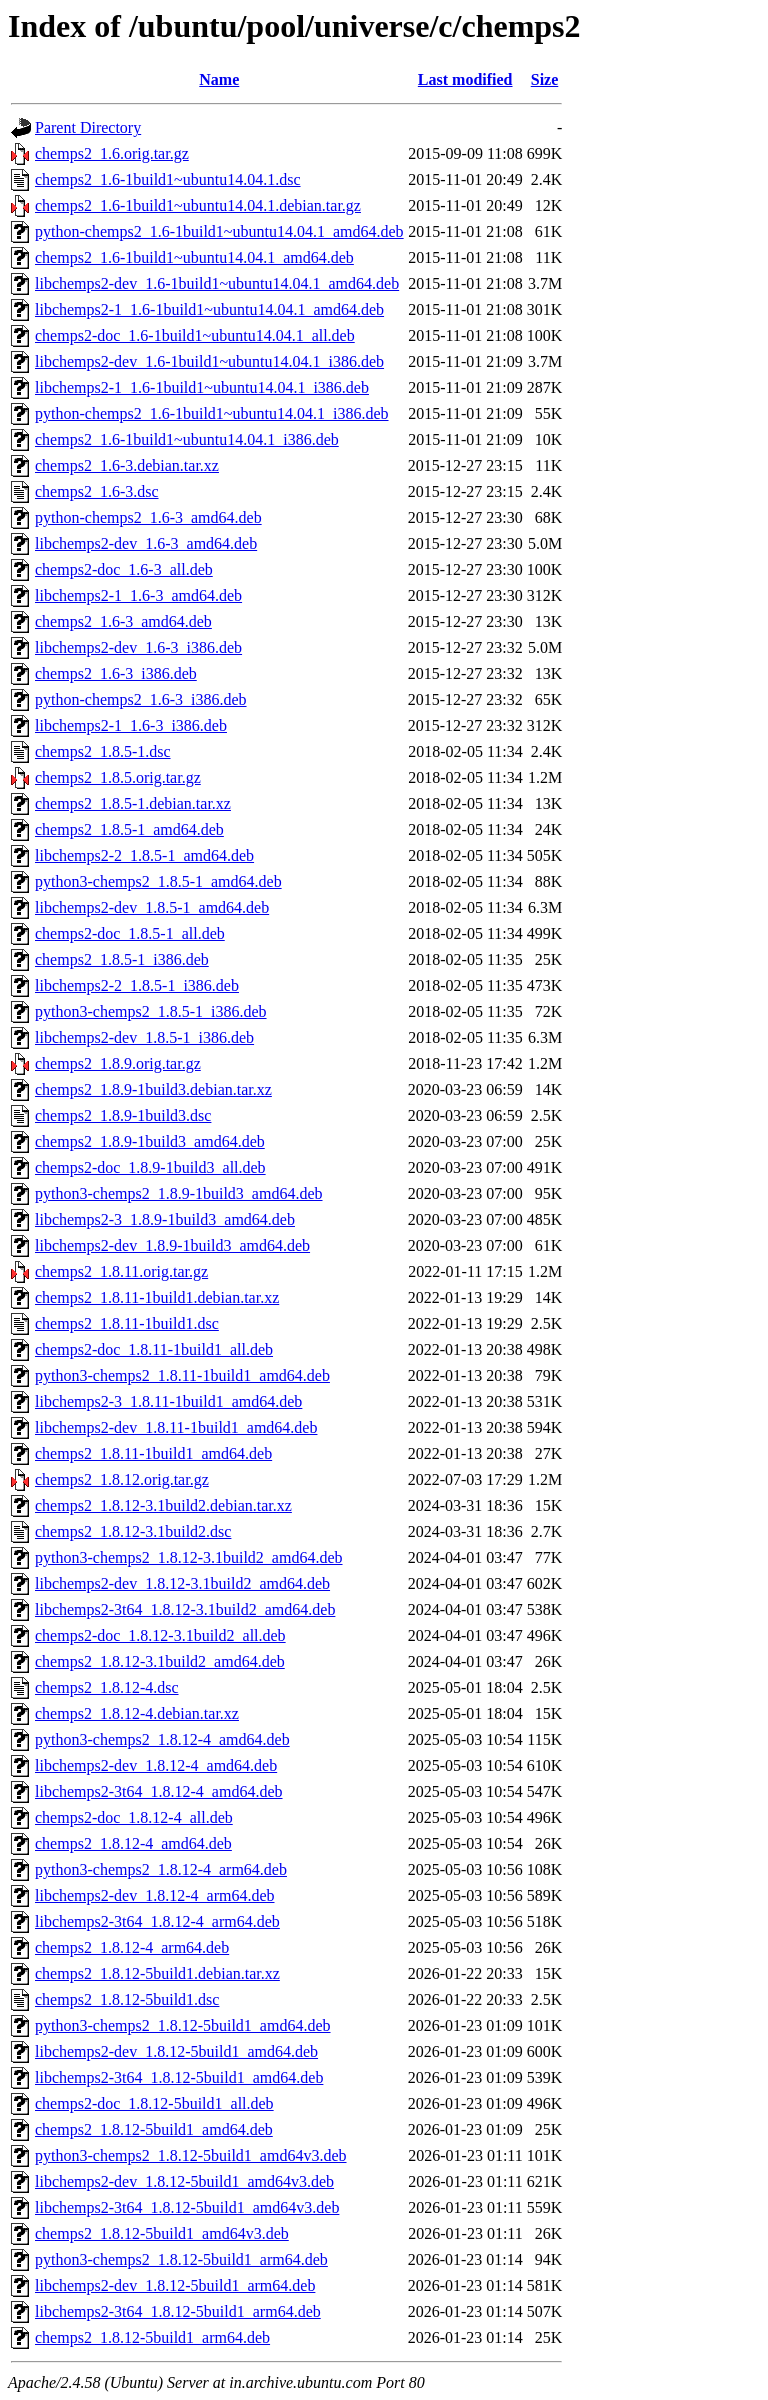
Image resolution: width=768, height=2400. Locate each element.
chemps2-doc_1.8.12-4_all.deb (134, 1817)
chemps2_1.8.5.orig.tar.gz (118, 777)
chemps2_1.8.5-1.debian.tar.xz (133, 803)
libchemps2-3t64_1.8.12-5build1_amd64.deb (179, 2077)
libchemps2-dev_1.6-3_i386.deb (138, 647)
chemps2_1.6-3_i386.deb (116, 673)
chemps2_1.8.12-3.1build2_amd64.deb (160, 1661)
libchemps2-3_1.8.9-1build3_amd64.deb (165, 1219)
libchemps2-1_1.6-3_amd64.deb (138, 595)
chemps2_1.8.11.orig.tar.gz (121, 1271)
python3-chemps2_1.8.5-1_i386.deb (151, 1011)
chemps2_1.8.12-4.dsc (107, 1687)
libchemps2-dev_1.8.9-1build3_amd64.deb (172, 1245)
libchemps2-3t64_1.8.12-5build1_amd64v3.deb (187, 2207)
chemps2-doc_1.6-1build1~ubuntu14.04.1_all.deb (195, 335)
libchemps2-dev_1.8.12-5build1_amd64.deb (176, 2051)
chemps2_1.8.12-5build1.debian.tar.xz (157, 1973)
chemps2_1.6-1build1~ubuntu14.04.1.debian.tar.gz (198, 205)
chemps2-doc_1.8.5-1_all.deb (130, 933)
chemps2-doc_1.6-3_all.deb (124, 569)
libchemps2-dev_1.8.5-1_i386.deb (144, 1037)
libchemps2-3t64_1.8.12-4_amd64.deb (159, 1791)
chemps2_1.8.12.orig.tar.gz (122, 1479)
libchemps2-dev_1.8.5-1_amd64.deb (152, 907)
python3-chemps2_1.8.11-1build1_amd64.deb (182, 1375)
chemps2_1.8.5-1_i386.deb (122, 959)
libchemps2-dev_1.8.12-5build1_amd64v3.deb (184, 2181)
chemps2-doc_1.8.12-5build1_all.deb (154, 2103)
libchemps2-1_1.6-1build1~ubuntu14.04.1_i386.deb (202, 387)
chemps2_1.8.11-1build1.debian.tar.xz (157, 1297)
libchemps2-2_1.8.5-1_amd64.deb (144, 855)
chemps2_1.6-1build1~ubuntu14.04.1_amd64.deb (194, 257)
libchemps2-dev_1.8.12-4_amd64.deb (156, 1765)
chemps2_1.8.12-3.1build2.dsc (133, 1531)
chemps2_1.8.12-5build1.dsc (127, 1999)
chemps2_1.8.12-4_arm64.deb (132, 1947)
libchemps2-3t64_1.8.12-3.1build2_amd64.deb (185, 1609)
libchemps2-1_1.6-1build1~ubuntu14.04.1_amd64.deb (209, 309)
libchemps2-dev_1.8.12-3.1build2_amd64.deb (182, 1583)
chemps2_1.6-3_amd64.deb (123, 621)
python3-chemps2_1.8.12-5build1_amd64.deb (183, 2025)
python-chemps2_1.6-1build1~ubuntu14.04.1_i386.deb (212, 413)
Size (545, 79)
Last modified (465, 79)
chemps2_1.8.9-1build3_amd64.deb (150, 1141)
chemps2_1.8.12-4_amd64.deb (133, 1843)
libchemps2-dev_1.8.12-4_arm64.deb (155, 1895)
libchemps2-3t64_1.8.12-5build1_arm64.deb (178, 2311)
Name (219, 79)
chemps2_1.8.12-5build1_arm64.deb (152, 2337)
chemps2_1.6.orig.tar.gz (112, 153)
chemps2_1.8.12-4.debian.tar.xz (137, 1713)
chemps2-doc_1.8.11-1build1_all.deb (154, 1349)
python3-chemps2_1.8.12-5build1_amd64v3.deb (191, 2155)
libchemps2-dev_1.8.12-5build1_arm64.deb (175, 2285)
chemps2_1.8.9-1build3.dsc (123, 1115)
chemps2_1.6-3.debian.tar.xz (127, 465)
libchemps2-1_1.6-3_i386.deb (131, 725)
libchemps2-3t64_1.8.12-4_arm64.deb (157, 1921)
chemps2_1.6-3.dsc (97, 491)
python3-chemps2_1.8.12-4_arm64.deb (161, 1869)
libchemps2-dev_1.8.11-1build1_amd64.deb (176, 1427)
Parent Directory (88, 127)
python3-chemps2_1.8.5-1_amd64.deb (158, 881)
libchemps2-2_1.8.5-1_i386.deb (137, 985)
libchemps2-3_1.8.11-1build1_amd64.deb (168, 1401)
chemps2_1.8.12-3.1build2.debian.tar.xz (163, 1505)
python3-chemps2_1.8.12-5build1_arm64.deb (181, 2259)
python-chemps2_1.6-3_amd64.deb (148, 517)
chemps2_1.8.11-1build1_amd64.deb (153, 1453)
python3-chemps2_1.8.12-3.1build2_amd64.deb (189, 1557)
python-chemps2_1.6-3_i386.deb (141, 699)
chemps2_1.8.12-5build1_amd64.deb (154, 2129)
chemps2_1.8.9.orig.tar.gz (118, 1063)
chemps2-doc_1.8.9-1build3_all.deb (150, 1167)
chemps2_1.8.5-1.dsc (103, 751)
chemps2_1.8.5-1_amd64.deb (129, 829)
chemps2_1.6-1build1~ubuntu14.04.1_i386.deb (187, 439)
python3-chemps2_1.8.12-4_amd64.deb (162, 1739)
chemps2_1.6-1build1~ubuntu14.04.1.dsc (168, 179)
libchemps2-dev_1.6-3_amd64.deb (146, 543)
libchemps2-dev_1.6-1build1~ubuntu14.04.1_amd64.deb (217, 283)
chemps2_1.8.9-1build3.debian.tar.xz (153, 1089)
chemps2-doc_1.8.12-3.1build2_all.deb (160, 1635)
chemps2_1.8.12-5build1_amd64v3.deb (162, 2233)
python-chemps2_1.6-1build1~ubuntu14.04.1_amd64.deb (219, 231)
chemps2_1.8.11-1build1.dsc (127, 1323)
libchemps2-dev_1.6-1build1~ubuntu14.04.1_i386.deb (209, 361)
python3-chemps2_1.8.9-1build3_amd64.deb (179, 1193)
